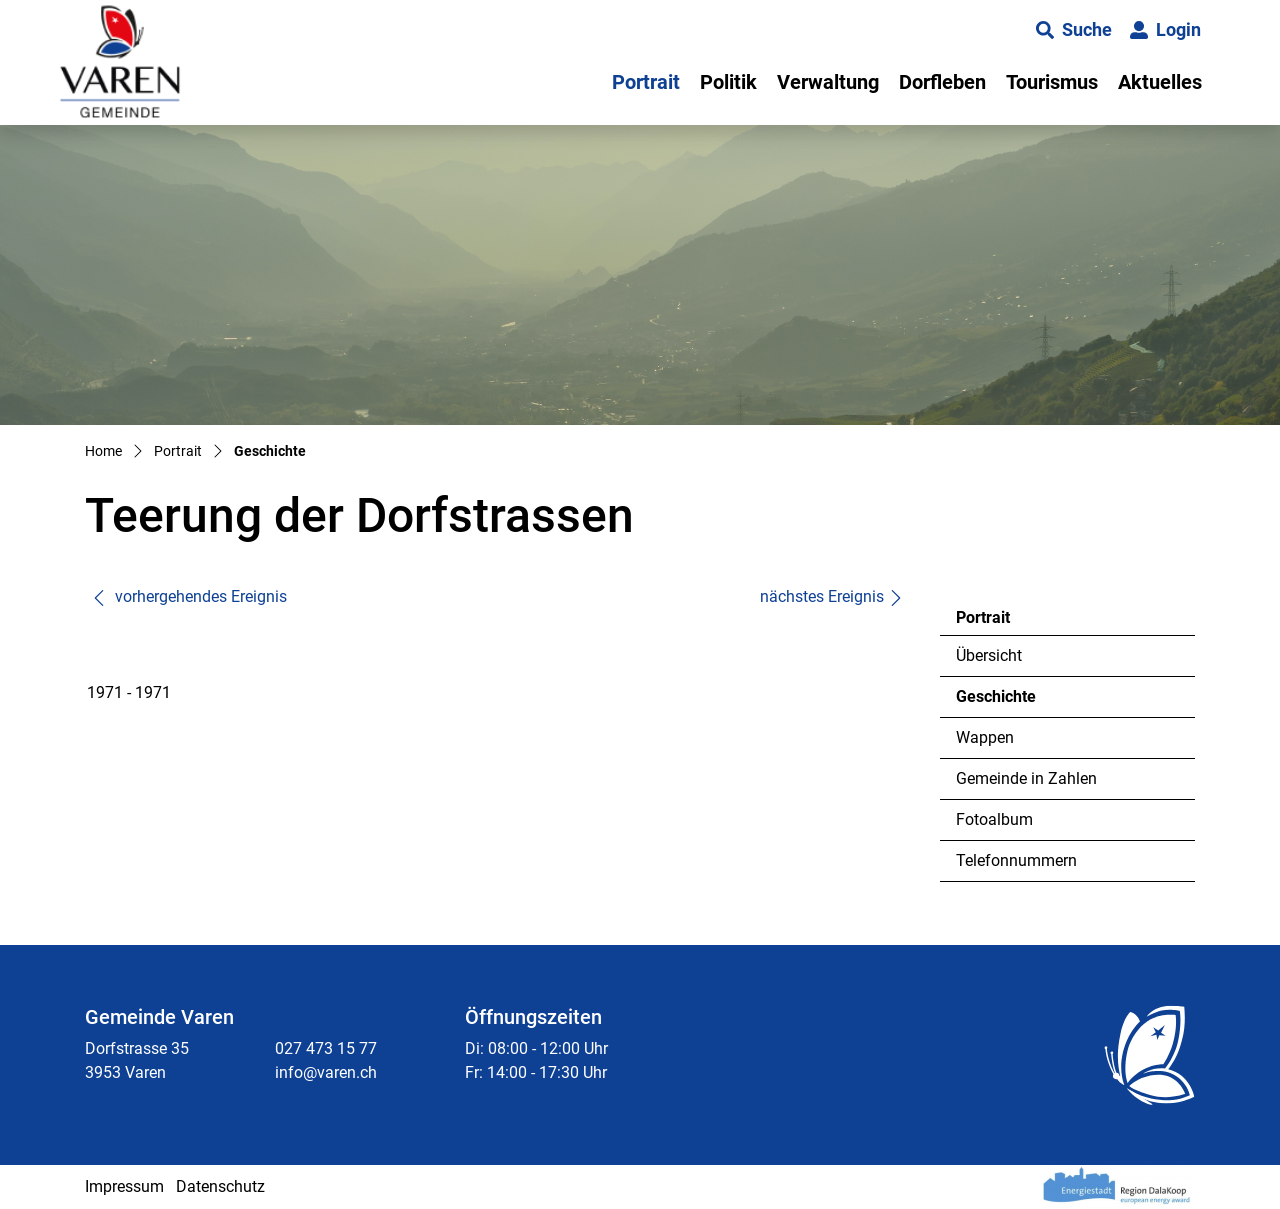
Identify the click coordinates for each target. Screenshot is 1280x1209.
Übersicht (989, 655)
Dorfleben (942, 82)
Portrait (646, 82)
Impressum (124, 1186)
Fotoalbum (994, 819)
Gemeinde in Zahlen (1026, 778)
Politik (728, 82)
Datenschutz (220, 1186)
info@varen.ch (326, 1072)
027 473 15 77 (326, 1048)
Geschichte (1010, 702)
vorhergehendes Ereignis (189, 596)
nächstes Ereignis (832, 596)
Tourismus (1052, 82)
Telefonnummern (1016, 860)
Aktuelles (1160, 82)
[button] (1074, 30)
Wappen (985, 737)
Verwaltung (828, 82)
